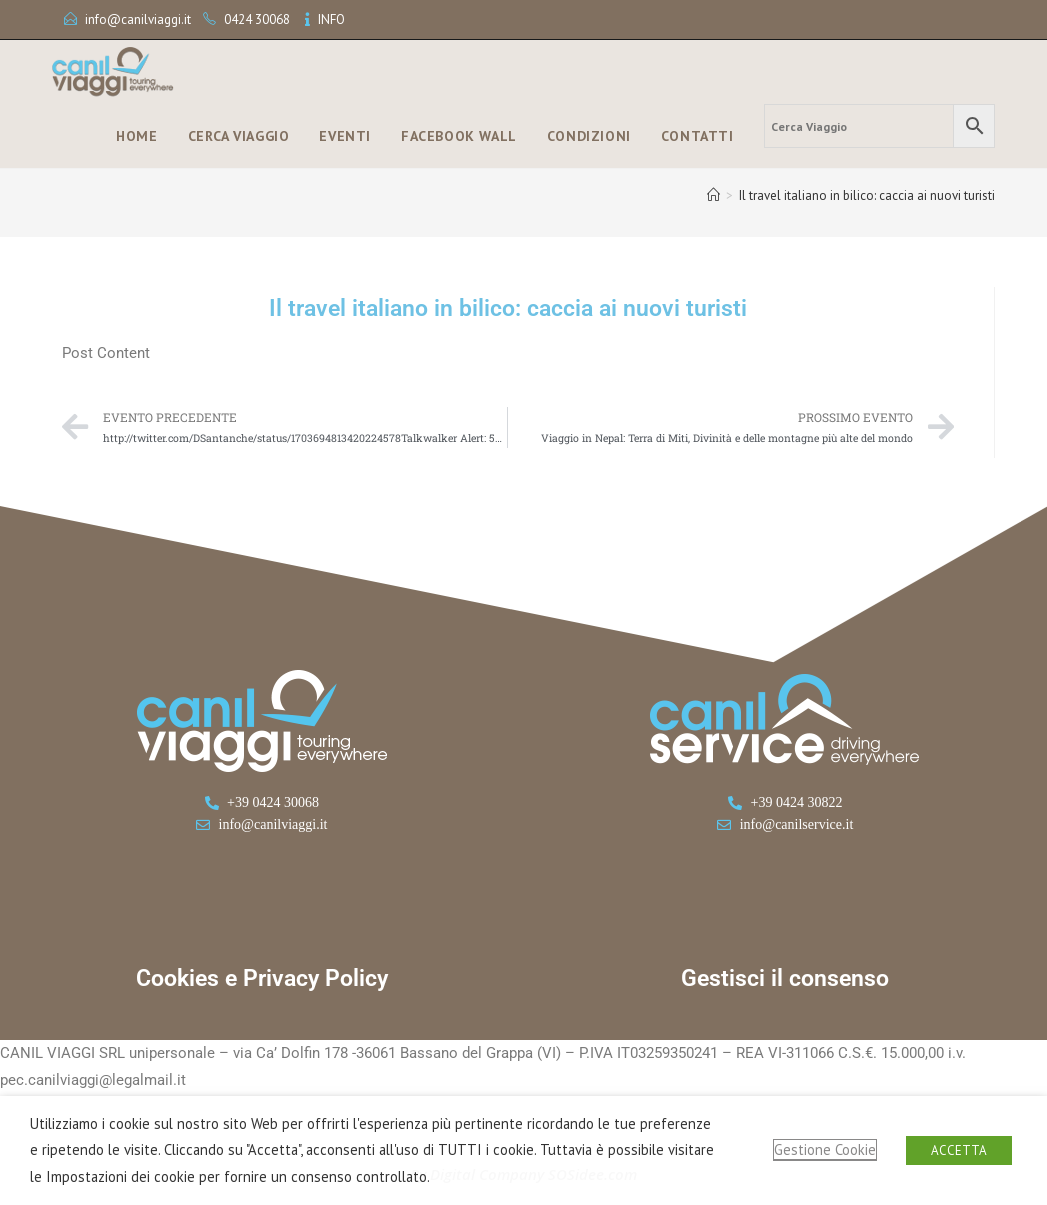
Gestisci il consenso (785, 978)
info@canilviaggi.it (138, 19)
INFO (331, 19)
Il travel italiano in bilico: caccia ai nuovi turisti (867, 195)
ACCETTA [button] (959, 1150)
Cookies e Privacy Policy (262, 978)
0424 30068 (257, 19)
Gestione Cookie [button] (825, 1149)
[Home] (713, 195)
